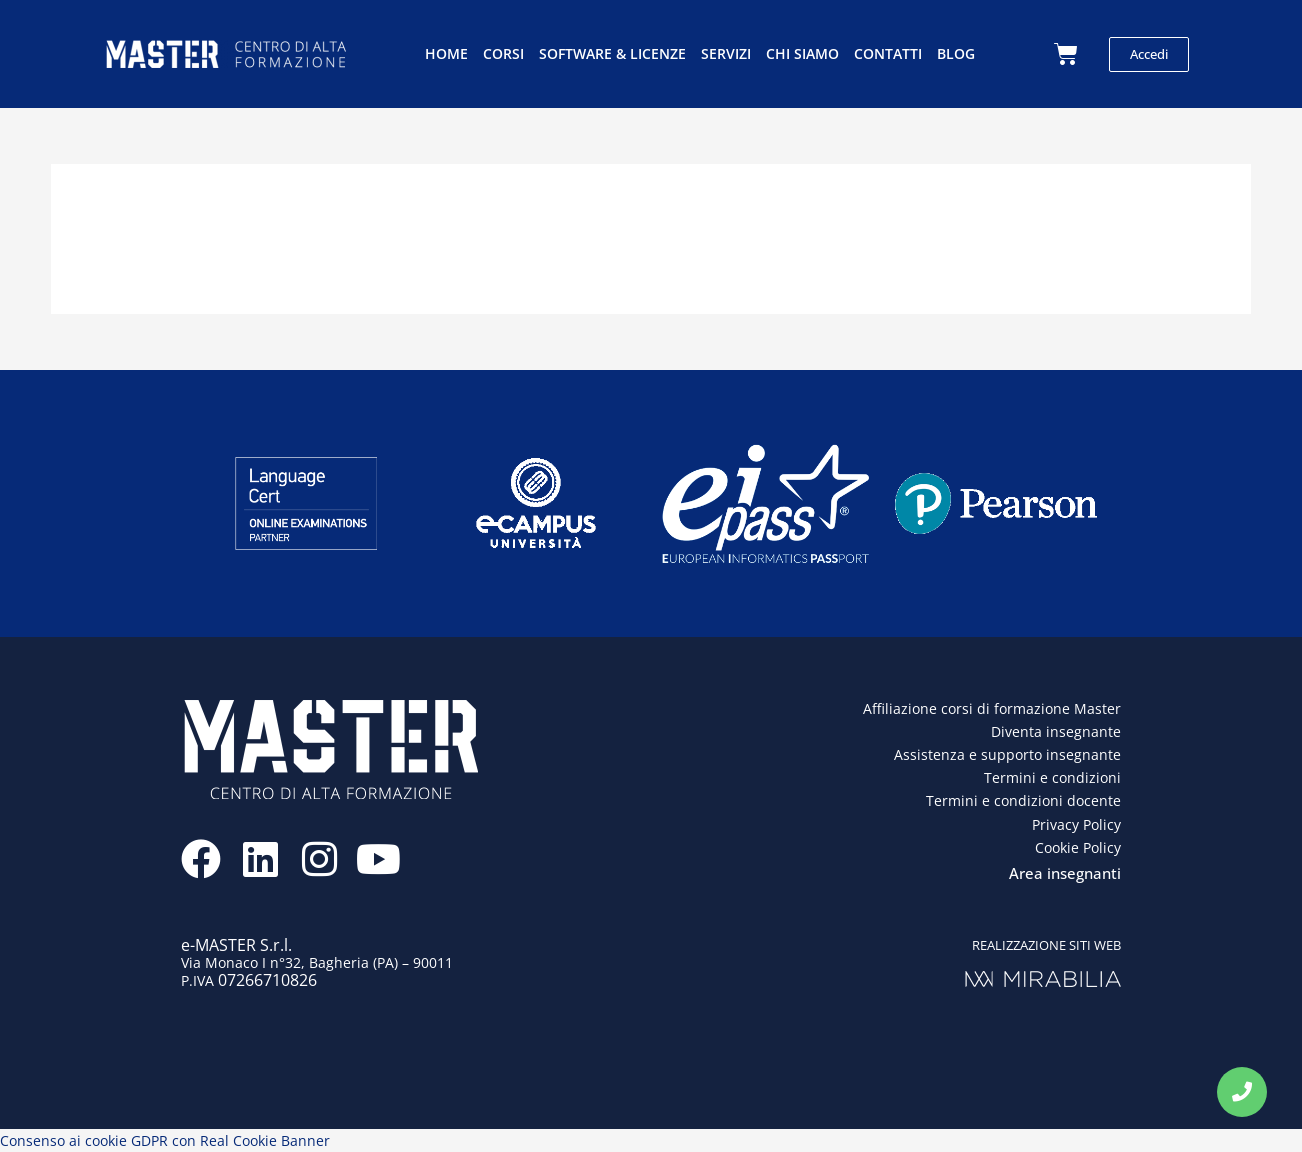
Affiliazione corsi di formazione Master (992, 708)
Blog (956, 53)
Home (446, 53)
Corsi (503, 53)
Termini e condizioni (1052, 777)
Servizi (726, 53)
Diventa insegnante (1056, 731)
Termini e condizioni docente (1023, 800)
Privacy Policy (1076, 824)
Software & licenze (612, 53)
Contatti (888, 53)
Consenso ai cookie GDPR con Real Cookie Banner (165, 1140)
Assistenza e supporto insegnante (1007, 754)
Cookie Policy (1078, 847)
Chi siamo (802, 53)
